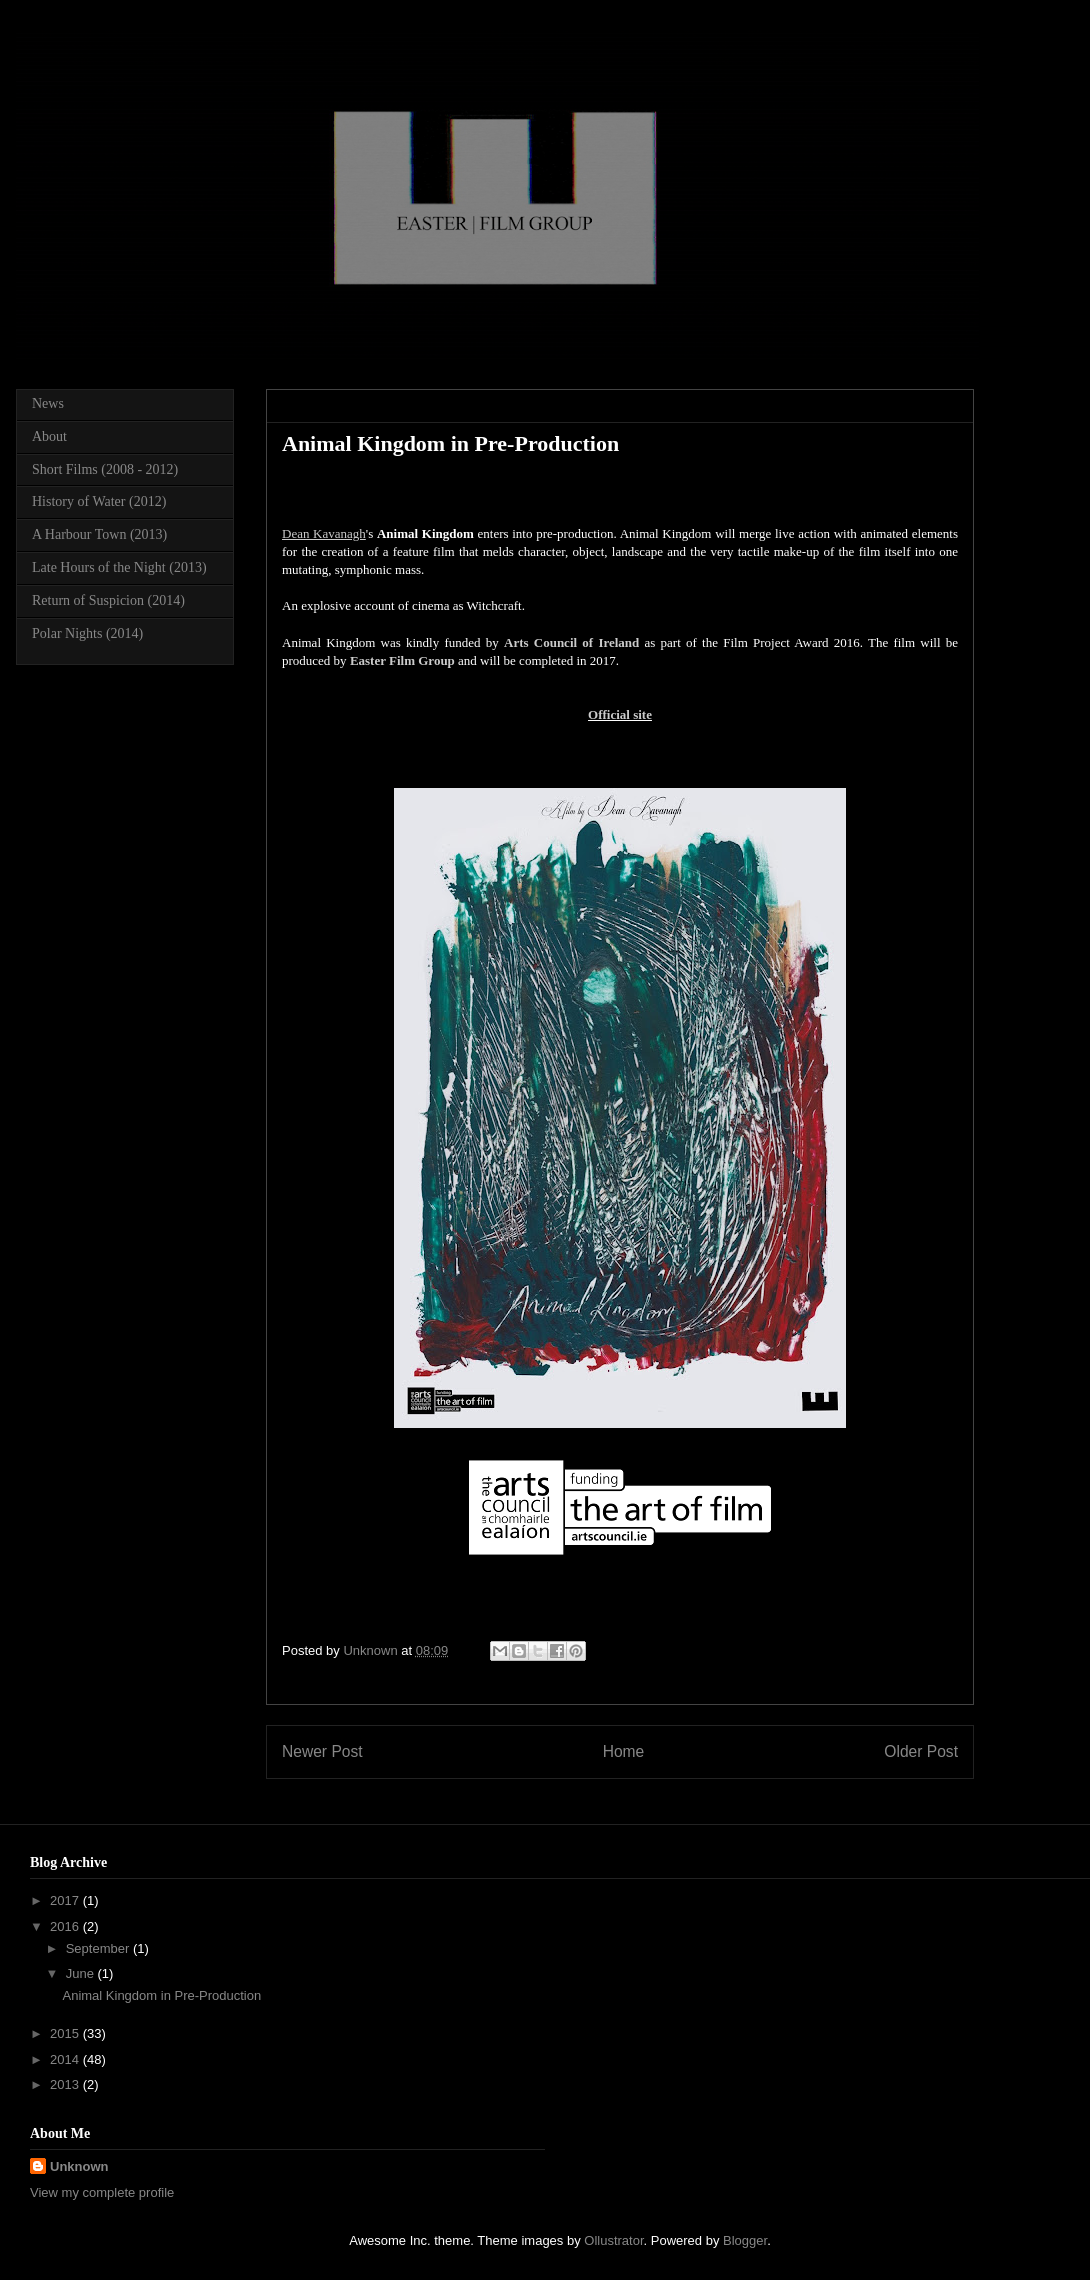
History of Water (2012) (99, 501)
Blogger (745, 2240)
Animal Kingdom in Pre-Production (161, 1995)
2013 (66, 2084)
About (49, 436)
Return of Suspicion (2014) (108, 600)
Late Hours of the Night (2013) (119, 567)
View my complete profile (102, 2192)
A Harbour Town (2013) (99, 534)
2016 (66, 1926)
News (48, 403)
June (82, 1973)
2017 (66, 1900)
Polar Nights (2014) (87, 633)
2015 (66, 2033)
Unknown (79, 2166)
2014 (66, 2059)
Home (624, 1751)
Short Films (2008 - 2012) (105, 469)
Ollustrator (613, 2240)
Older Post (921, 1751)
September (99, 1948)
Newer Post (322, 1751)
